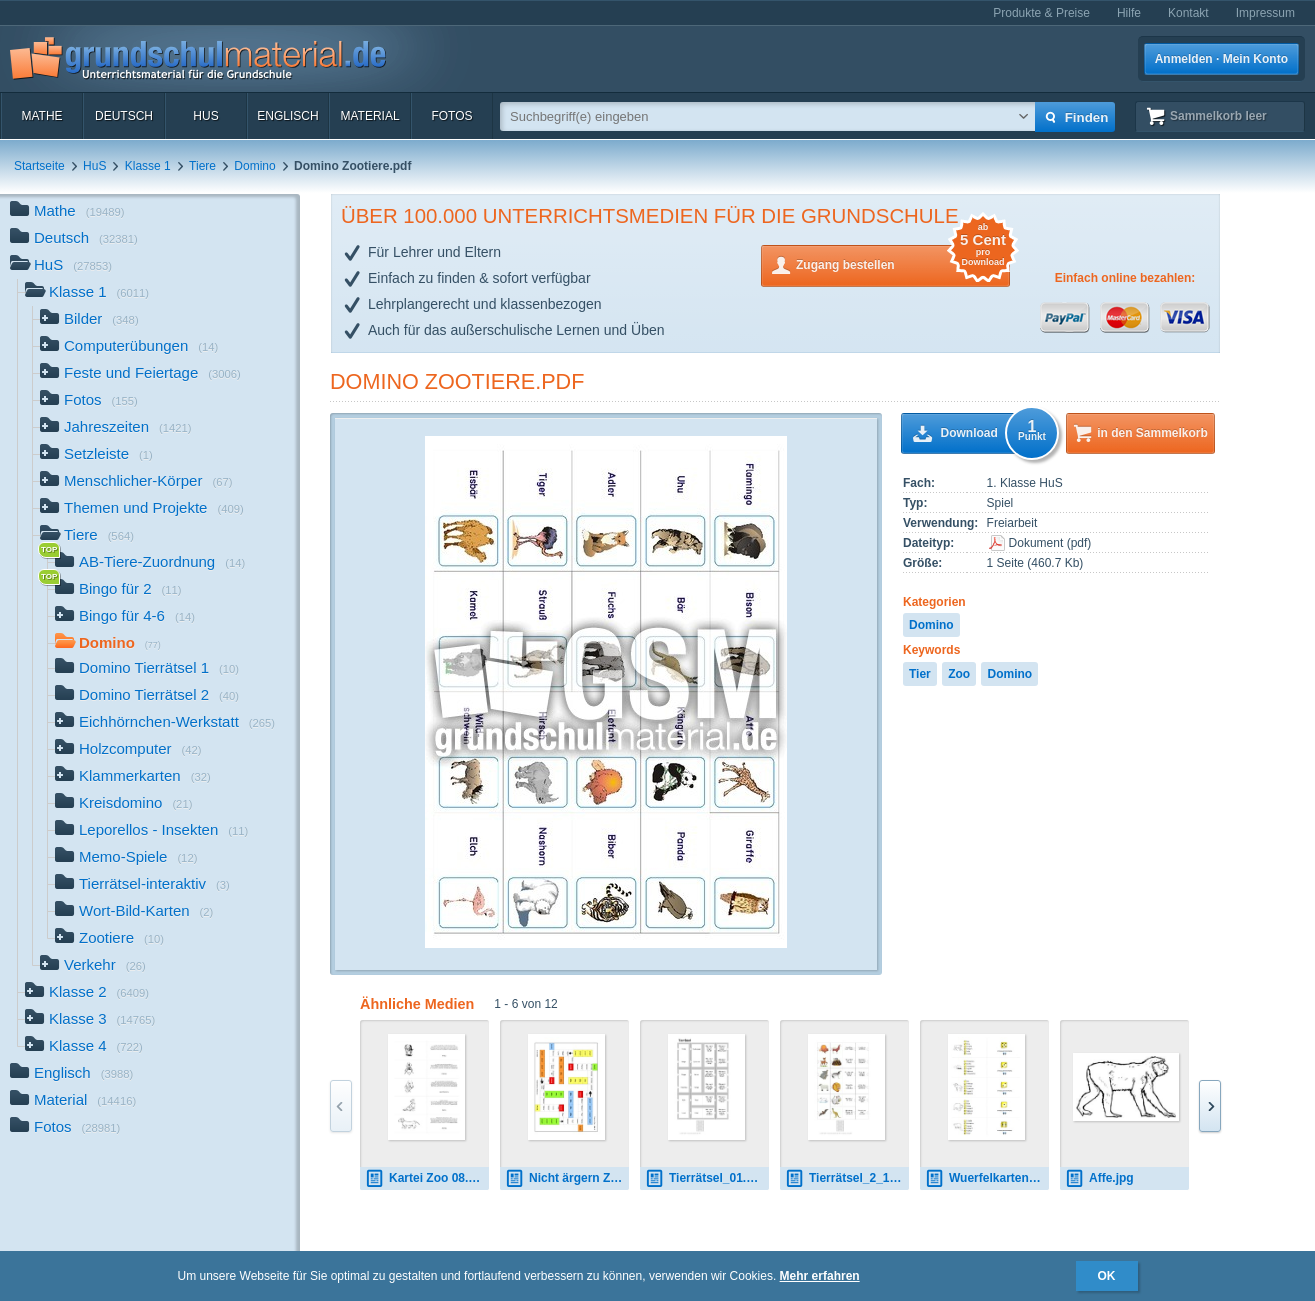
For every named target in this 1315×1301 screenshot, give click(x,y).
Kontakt (1188, 13)
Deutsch (124, 116)
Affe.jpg (1099, 1178)
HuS (205, 116)
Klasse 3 (90, 1020)
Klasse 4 (84, 1047)
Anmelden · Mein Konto (1221, 59)
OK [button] (1107, 1276)
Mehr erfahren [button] (820, 1276)
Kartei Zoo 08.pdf (426, 1178)
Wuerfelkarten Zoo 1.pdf (987, 1178)
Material (369, 116)
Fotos (451, 116)
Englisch (287, 116)
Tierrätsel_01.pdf (705, 1178)
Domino (254, 166)
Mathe (41, 116)
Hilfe (1129, 13)
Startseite (39, 166)
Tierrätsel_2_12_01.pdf (847, 1178)
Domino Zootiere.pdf (457, 381)
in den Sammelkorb (1152, 433)
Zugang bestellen (903, 263)
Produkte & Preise (1041, 13)
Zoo (959, 674)
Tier (920, 674)
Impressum (1265, 13)
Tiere (202, 166)
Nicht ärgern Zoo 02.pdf (567, 1178)
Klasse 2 (87, 993)
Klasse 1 (148, 166)
